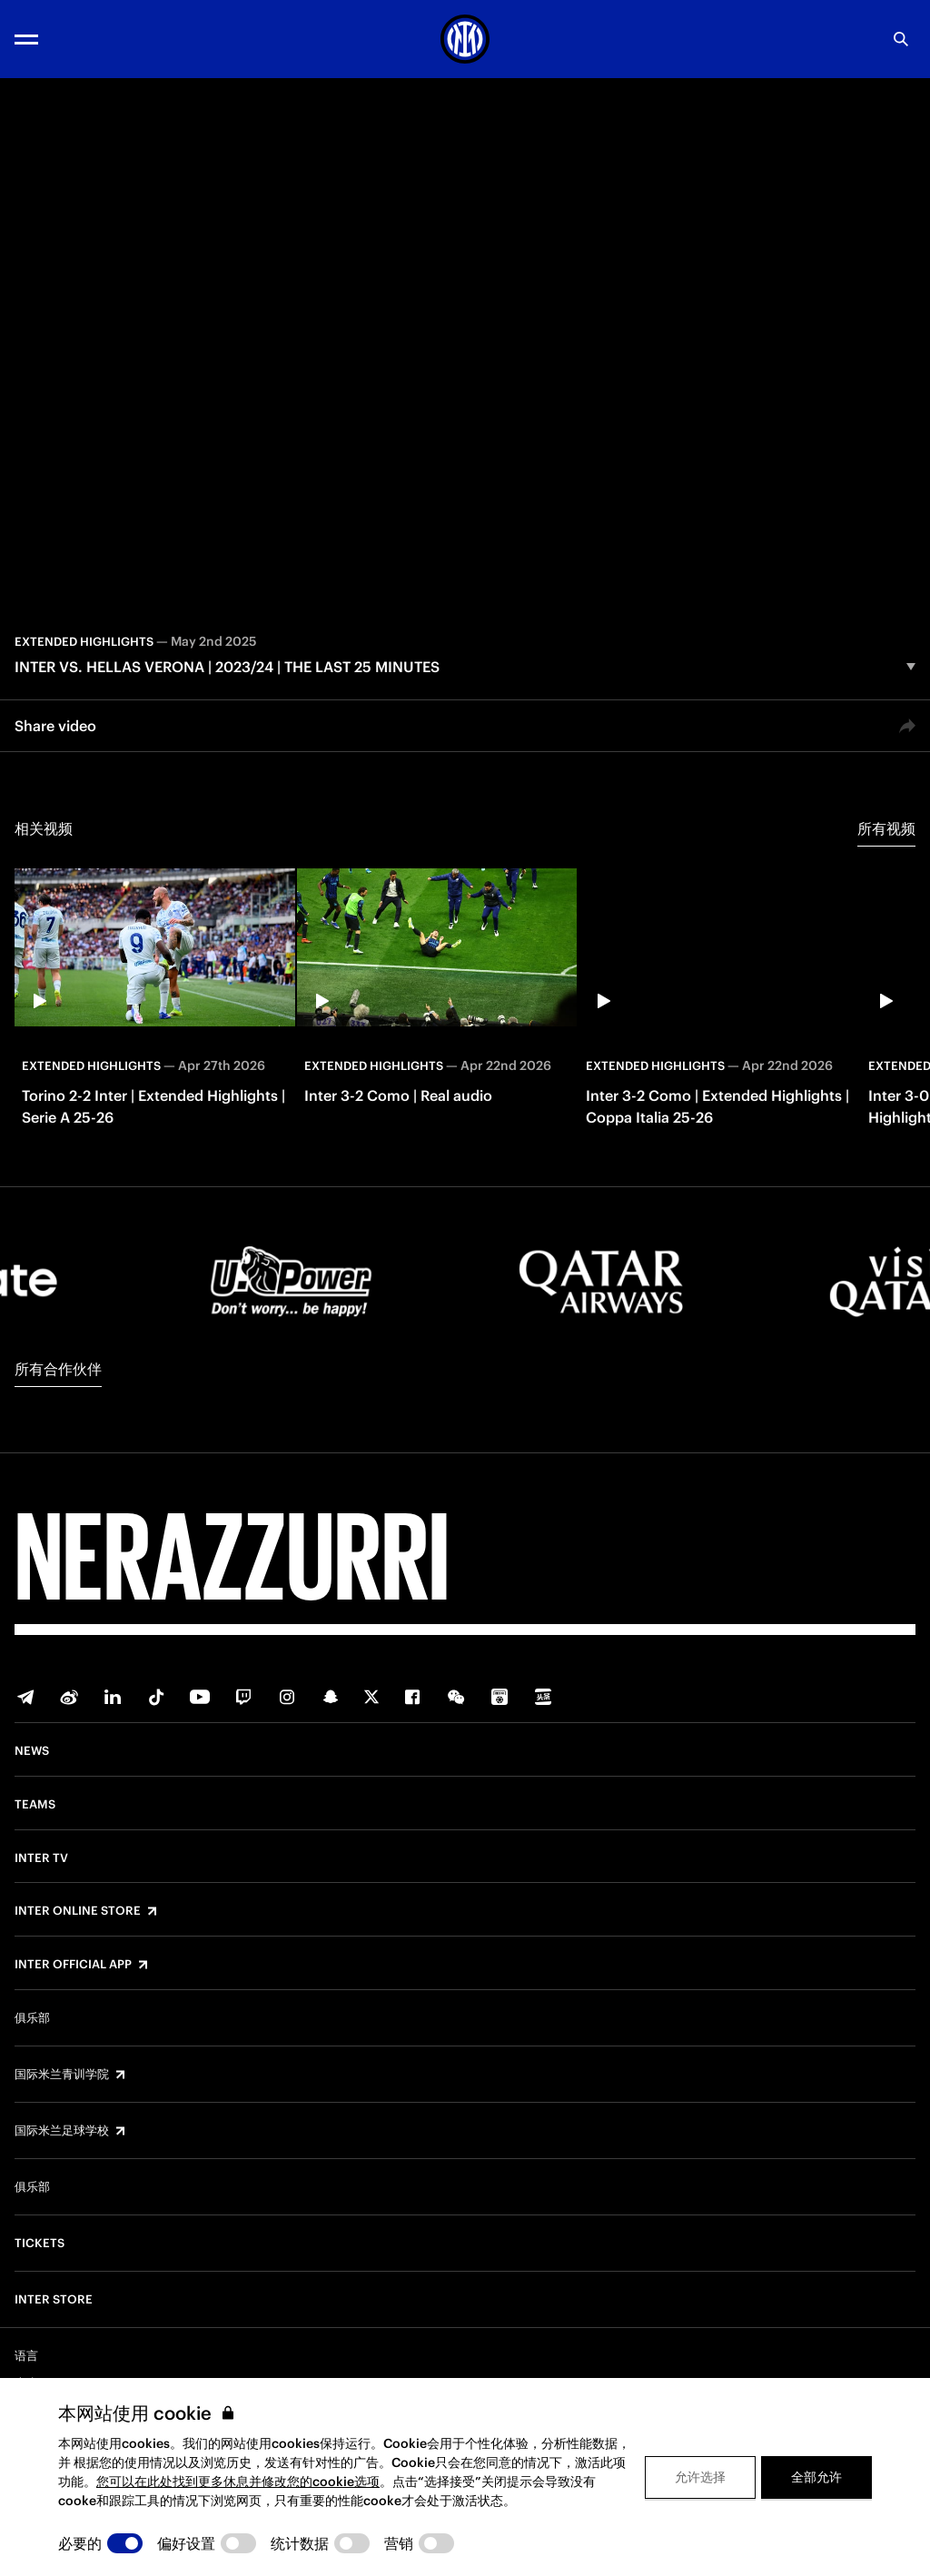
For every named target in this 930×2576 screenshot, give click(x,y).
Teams (35, 1805)
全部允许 (816, 2477)
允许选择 (700, 2477)
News (32, 1751)
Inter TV (41, 1858)
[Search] (900, 39)
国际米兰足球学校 (62, 2131)
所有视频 (886, 828)
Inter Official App (73, 1964)
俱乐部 (32, 2018)
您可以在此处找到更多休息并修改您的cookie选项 (238, 2481)
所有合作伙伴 (58, 1369)
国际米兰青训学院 (62, 2074)
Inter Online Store (78, 1911)
